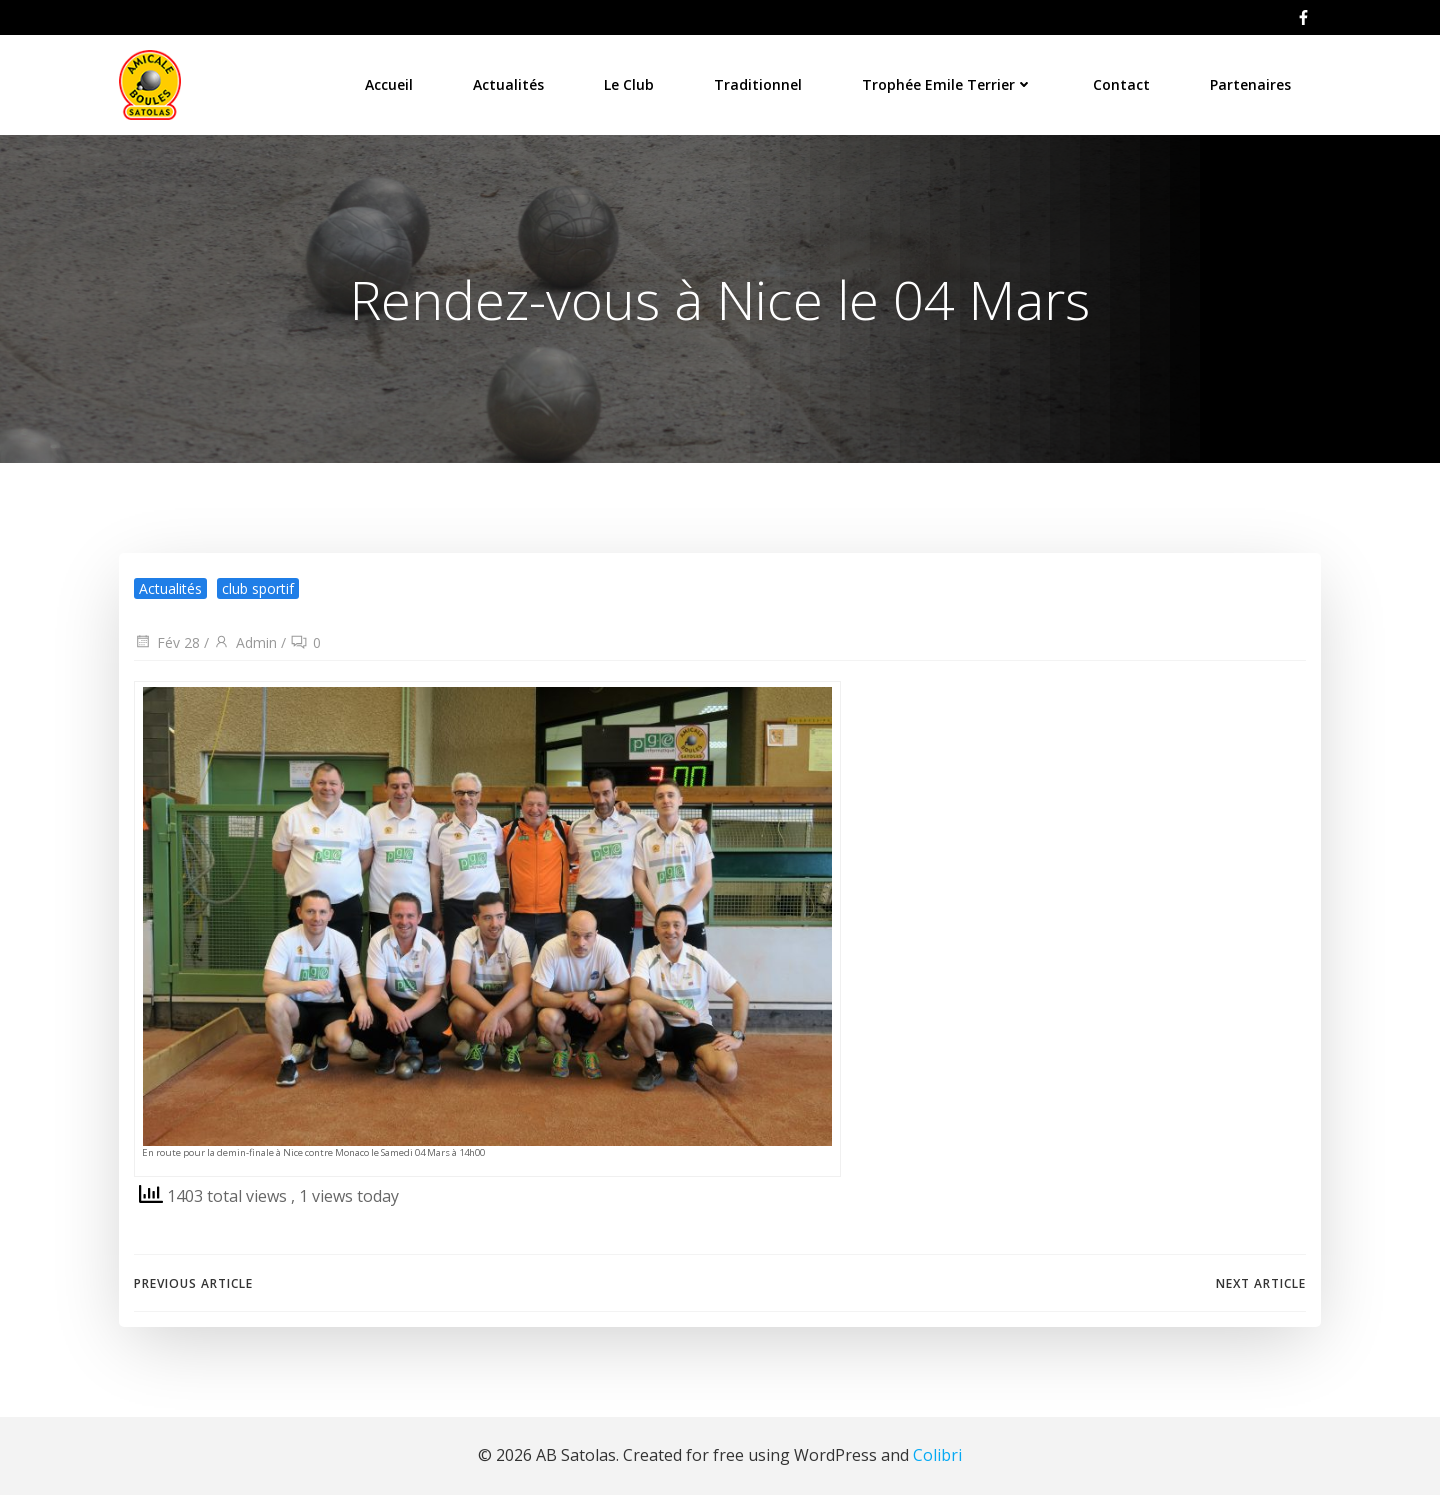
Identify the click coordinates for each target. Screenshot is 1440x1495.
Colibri (937, 1455)
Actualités (508, 84)
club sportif (258, 588)
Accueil (389, 84)
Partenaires (1250, 84)
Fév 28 (167, 642)
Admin (245, 642)
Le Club (629, 84)
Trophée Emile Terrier (947, 84)
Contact (1121, 84)
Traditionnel (758, 84)
